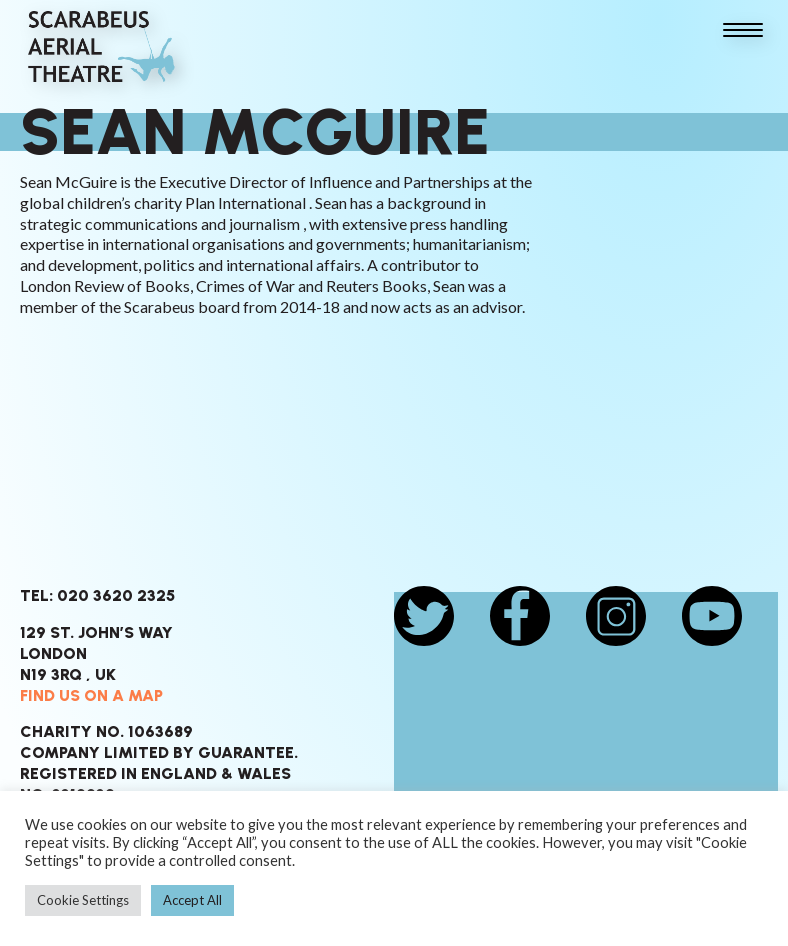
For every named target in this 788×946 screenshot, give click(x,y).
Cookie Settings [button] (83, 900)
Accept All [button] (192, 900)
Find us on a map (91, 695)
